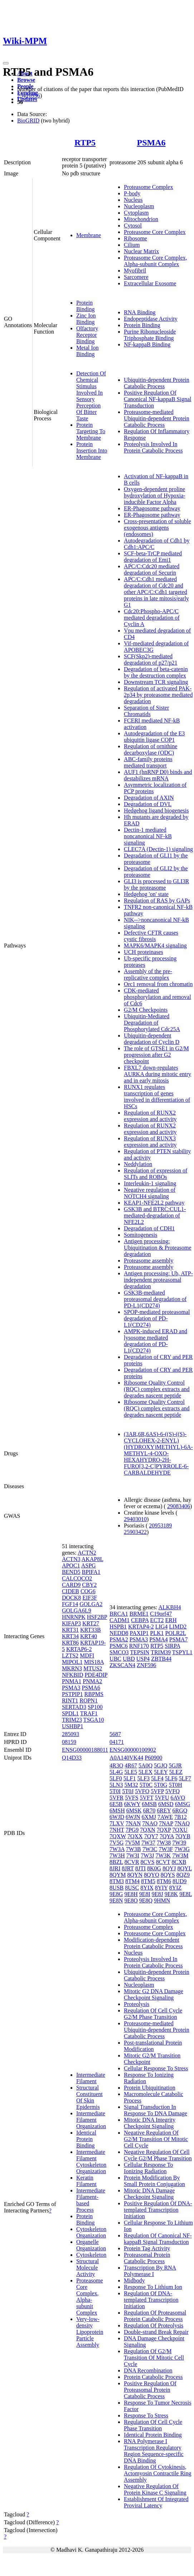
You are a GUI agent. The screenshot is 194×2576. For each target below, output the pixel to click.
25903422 (135, 1532)
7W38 (164, 1843)
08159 (69, 1742)
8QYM (118, 1875)
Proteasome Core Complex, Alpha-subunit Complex (155, 261)
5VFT (147, 1798)
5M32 (131, 1785)
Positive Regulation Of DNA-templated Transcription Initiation (158, 2209)
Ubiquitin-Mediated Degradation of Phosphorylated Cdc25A (152, 1022)
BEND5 (71, 1572)
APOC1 (71, 1565)
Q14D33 (72, 1758)
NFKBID (72, 1675)
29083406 (178, 1506)
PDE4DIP (95, 1675)
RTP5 (85, 142)
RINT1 (70, 1700)
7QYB (182, 1836)
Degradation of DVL (147, 804)
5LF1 (129, 1778)
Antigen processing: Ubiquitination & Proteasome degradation (157, 1247)
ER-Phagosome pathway (152, 508)
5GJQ (160, 1765)
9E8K (171, 1894)
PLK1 (157, 1633)
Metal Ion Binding (87, 351)
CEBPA (140, 1620)
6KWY (132, 1804)
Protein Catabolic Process (153, 2377)
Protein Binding (85, 306)
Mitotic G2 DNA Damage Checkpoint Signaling (153, 1994)
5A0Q (145, 1765)
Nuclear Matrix (141, 251)
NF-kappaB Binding (147, 344)
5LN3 (116, 1785)
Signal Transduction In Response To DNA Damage (155, 2110)
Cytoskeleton (91, 2255)
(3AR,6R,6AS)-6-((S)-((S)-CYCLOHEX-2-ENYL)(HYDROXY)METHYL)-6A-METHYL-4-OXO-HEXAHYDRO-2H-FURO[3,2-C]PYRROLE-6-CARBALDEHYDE (158, 1453)
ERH (171, 1620)
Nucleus (133, 200)
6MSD (166, 1804)
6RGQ (180, 1810)
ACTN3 (71, 1559)
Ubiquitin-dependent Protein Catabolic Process (156, 383)
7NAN (133, 1823)
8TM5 (148, 1881)
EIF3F (89, 1598)
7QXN (147, 1830)
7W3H (117, 1855)
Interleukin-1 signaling (150, 1183)
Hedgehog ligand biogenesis (156, 810)
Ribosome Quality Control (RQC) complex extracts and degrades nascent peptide (157, 1389)
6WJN (133, 1817)
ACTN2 (87, 1553)
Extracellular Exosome (150, 283)
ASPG (88, 1565)
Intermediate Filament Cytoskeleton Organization (91, 2161)
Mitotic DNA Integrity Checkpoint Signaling (149, 2123)
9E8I (144, 1894)
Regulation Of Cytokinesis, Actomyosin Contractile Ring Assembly (157, 2473)
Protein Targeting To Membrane (90, 431)
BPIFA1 (91, 1572)
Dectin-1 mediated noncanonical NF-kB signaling (148, 836)
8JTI (140, 1868)
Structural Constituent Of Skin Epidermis (89, 2097)
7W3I (132, 1855)
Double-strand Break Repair (156, 2332)
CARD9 (71, 1585)
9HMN (162, 1900)
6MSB (149, 1804)
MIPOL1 (72, 1662)
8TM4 (132, 1881)
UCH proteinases (143, 952)
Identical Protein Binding (86, 2139)
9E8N (116, 1900)
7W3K (163, 1855)
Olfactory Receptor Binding (87, 334)
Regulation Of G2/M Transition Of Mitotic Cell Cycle (154, 2357)
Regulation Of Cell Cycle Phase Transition (153, 2425)
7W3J (147, 1855)
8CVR (132, 1862)
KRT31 (70, 1630)
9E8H (130, 1894)
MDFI (87, 1655)
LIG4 (161, 1627)
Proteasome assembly (148, 1260)
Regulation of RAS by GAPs (157, 900)
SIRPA (172, 1646)
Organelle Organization (91, 2245)
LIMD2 (177, 1627)
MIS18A (94, 1662)
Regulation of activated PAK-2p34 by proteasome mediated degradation (158, 694)
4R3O (116, 1765)
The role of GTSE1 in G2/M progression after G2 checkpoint (156, 1054)
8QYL (185, 1868)
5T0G (160, 1785)
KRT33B (90, 1630)
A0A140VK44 (126, 1758)
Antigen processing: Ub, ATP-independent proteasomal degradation (158, 1279)
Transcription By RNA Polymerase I (150, 2271)
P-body (132, 193)
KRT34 (70, 1636)
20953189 (160, 1525)
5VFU (162, 1798)
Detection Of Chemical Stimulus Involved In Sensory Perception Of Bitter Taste (91, 395)
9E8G (116, 1894)
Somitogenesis (140, 1235)
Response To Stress (146, 2415)
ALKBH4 (169, 1607)
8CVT (163, 1862)
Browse (26, 80)
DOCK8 (71, 1598)
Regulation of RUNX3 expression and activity (150, 1141)
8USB (116, 1888)
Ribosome (135, 238)
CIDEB (70, 1591)
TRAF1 (89, 1713)
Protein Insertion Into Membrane (91, 450)
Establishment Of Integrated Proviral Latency (156, 2502)
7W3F (166, 1849)
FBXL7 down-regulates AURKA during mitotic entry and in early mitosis (157, 1074)
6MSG (182, 1804)
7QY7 (151, 1836)
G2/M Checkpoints (146, 1010)
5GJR (175, 1765)
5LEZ (176, 1772)
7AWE (165, 1817)
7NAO (149, 1823)
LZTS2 (70, 1655)
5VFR (116, 1798)
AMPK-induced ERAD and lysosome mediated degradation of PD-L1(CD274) (155, 1341)
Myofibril (135, 270)
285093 (70, 1734)
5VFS (131, 1798)
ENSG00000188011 (85, 1750)
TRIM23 (72, 1720)
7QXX (135, 1836)
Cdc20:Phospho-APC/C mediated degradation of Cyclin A (152, 617)
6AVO (178, 1798)
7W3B (133, 1849)
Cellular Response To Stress (156, 2068)
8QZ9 (183, 1875)
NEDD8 (119, 1633)
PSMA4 (158, 1639)
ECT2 (157, 1620)
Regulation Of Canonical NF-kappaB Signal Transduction (158, 2238)
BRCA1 (119, 1614)
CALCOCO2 (77, 1578)
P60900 (153, 1758)
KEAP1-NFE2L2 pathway (154, 1203)
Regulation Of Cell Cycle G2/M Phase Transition (153, 2013)
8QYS (168, 1875)
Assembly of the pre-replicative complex (148, 974)
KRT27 (90, 1623)
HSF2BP (97, 1617)
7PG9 (132, 1830)
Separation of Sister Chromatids (146, 711)
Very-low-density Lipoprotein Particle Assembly (89, 2332)
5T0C (146, 1785)
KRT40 (88, 1636)
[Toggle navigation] (6, 63)
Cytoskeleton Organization (91, 2232)
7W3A (117, 1849)
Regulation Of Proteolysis (153, 2325)
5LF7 (185, 1778)
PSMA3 (71, 1688)
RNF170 (139, 1646)
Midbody (134, 2280)
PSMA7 (178, 1639)
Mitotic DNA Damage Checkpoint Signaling (149, 2193)
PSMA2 (119, 1639)
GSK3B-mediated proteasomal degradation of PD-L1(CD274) (155, 1299)
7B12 (180, 1817)
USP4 (143, 1659)
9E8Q (145, 1900)
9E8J (157, 1894)
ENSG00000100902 (133, 1750)
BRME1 (139, 1614)
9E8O (130, 1900)
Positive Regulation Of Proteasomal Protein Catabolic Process (150, 2389)
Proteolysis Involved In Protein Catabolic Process (153, 447)
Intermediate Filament (90, 2078)
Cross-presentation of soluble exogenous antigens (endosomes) (157, 527)
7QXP (164, 1830)
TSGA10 (93, 1720)
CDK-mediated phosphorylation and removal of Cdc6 (157, 996)
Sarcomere (136, 277)
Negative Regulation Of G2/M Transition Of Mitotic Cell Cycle (156, 2139)
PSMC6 (119, 1646)
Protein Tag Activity (147, 2248)
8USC (132, 1888)
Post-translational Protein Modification (153, 2046)
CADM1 (120, 1620)
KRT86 (70, 1643)
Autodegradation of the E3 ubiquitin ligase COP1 (154, 736)
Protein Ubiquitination (149, 2088)
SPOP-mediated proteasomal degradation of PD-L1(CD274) (157, 1318)
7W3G (182, 1849)
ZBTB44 (161, 1659)
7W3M (180, 1855)
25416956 (28, 95)
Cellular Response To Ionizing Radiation (148, 2168)
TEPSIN (139, 1652)
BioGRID (28, 120)
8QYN (134, 1875)
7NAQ (182, 1823)
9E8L (185, 1894)
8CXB (178, 1862)
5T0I (115, 1791)
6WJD (117, 1817)
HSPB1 (118, 1627)
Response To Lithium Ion (153, 2287)
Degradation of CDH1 (149, 1228)
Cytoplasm (136, 213)
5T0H (175, 1785)
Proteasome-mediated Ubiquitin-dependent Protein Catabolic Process (156, 418)
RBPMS (93, 1694)
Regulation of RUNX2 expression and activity (150, 1116)
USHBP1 (72, 1726)
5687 (115, 1734)
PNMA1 (71, 1681)
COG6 (88, 1591)
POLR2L (175, 1633)
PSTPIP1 (72, 1694)
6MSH (117, 1810)
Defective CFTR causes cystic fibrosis (151, 936)
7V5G (116, 1843)
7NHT (117, 1830)
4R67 (131, 1765)
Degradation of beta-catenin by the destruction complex (156, 672)
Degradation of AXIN (149, 798)
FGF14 (70, 1604)
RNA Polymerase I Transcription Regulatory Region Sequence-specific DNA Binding (154, 2451)
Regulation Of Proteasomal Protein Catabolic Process (155, 2316)
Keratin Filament (86, 2181)
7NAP (166, 1823)
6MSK (134, 1810)
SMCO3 (119, 1652)
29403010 (135, 1519)
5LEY (161, 1772)
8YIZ (175, 1888)
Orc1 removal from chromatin (158, 984)
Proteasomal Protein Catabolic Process (147, 2258)
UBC (115, 1659)
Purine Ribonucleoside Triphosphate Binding (150, 335)
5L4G (116, 1772)
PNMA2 (92, 1681)
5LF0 (116, 1778)
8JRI (115, 1868)
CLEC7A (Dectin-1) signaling (158, 849)
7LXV (117, 1823)
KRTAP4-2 (141, 1627)
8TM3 (117, 1881)
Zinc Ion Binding (86, 318)
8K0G (154, 1868)
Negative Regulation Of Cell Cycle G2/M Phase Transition (158, 2155)
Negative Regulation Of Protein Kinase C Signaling (155, 2489)
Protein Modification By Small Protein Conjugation (154, 2181)
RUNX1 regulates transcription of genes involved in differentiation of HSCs (157, 1096)
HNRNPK (74, 1617)
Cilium (132, 245)
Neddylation (138, 1164)
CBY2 (89, 1585)
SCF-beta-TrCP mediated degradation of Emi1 (153, 556)
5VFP (157, 1791)
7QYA (167, 1836)
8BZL (116, 1862)
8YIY (161, 1888)
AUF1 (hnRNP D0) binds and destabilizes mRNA (158, 775)
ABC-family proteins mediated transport (148, 762)
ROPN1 (88, 1700)
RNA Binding (139, 312)
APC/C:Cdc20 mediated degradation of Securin (151, 569)
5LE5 (130, 1772)
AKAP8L (92, 1559)
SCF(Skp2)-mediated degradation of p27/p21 (150, 659)
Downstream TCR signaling (156, 682)
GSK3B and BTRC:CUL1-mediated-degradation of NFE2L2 (155, 1215)
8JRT (128, 1868)
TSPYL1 (182, 1652)
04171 (117, 1742)
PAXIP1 (139, 1633)
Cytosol (133, 225)
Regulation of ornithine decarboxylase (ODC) (150, 749)
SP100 (95, 1707)
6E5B (116, 1804)
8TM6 (164, 1881)
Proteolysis (136, 2004)
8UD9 (179, 1881)
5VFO (142, 1791)
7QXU (180, 1830)
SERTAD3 (74, 1707)
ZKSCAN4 (122, 1665)
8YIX (146, 1888)
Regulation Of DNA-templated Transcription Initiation (151, 2299)
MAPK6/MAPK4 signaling (155, 945)
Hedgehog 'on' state (146, 894)
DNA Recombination (148, 2370)
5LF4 (157, 1778)
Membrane (88, 235)
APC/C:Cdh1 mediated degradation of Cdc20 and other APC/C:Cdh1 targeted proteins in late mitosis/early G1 (156, 592)
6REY (164, 1810)
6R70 (149, 1810)
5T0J (128, 1791)
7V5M (132, 1843)
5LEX (145, 1772)
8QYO (151, 1875)
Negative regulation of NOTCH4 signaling (149, 1193)
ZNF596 (146, 1665)
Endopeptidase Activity (151, 319)
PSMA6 (151, 142)
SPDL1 (70, 1713)
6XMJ (149, 1817)
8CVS (148, 1862)
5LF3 (143, 1778)
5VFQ (172, 1791)
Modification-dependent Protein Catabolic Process (153, 1943)
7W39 (179, 1843)
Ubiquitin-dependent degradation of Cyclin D (151, 1038)
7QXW (118, 1836)
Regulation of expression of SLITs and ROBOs (155, 1173)
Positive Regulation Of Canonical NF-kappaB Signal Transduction (157, 399)
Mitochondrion (141, 219)
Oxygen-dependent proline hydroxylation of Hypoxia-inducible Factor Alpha (154, 495)
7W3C (149, 1849)
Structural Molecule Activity (87, 2267)
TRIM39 (161, 1652)
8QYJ (169, 1868)
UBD (129, 1659)
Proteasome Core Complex (154, 232)
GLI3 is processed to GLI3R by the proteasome (156, 884)
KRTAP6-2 (79, 1649)
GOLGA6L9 (76, 1610)
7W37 (148, 1843)
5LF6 (171, 1778)
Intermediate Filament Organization (91, 2119)
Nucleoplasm (139, 206)
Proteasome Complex (148, 187)
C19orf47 (161, 1614)
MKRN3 (72, 1668)
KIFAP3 (71, 1623)
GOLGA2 (90, 1604)
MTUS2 (92, 1668)
